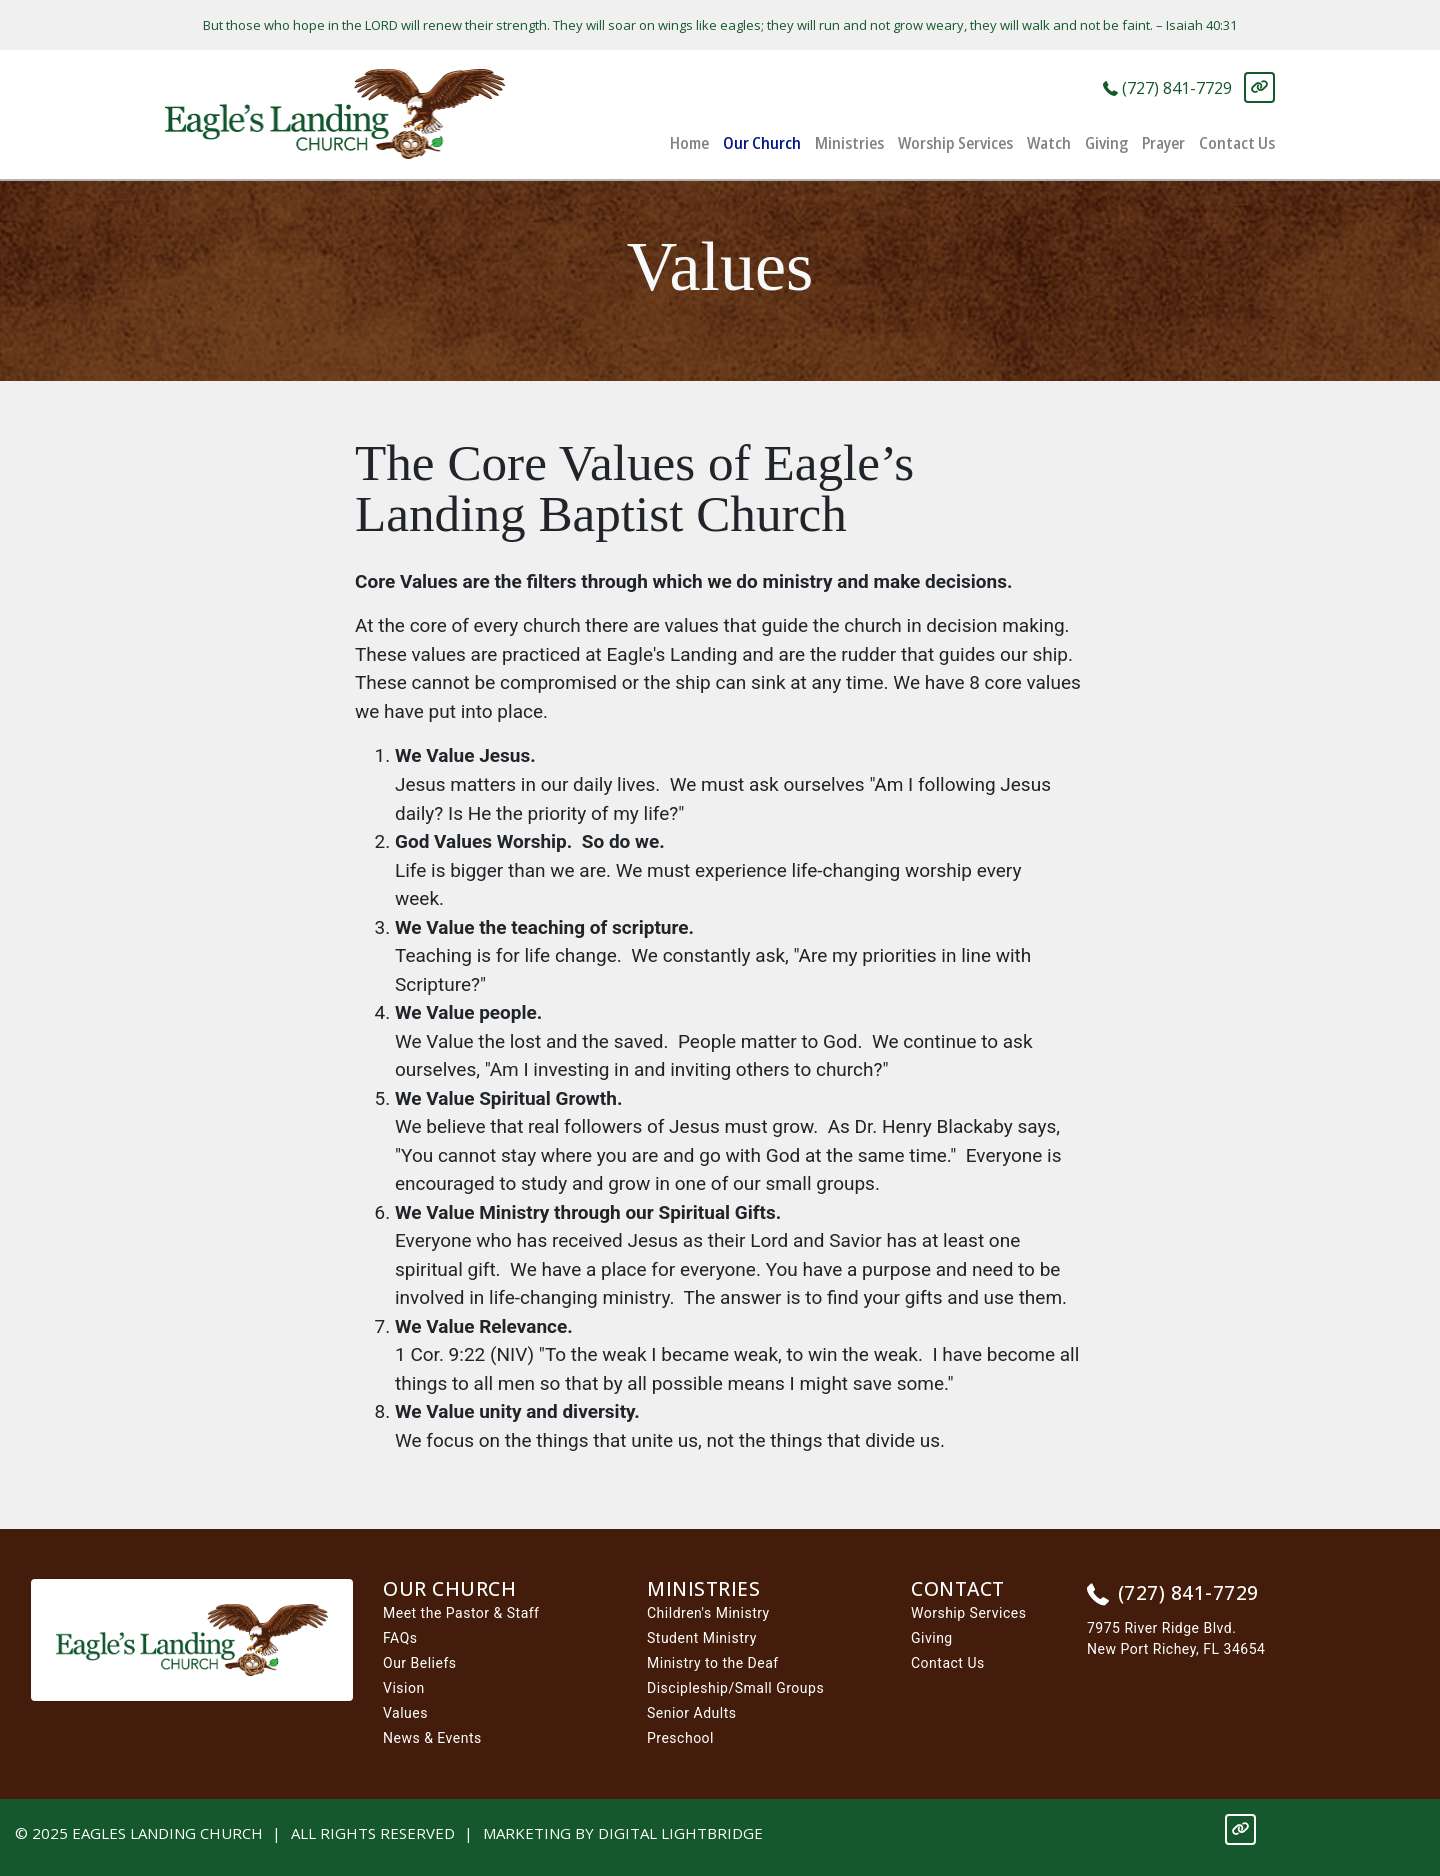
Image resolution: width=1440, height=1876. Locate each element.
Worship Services (955, 142)
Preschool (680, 1738)
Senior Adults (692, 1713)
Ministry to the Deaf (713, 1663)
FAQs (400, 1638)
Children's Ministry (708, 1613)
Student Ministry (702, 1638)
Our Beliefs (420, 1663)
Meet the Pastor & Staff (461, 1613)
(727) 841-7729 (1167, 89)
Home (689, 142)
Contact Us (1237, 142)
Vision (404, 1688)
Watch (1049, 142)
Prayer (1163, 142)
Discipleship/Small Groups (735, 1688)
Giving (1106, 142)
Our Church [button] (762, 142)
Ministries (849, 142)
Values (405, 1713)
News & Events (432, 1738)
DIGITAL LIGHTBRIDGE (680, 1833)
